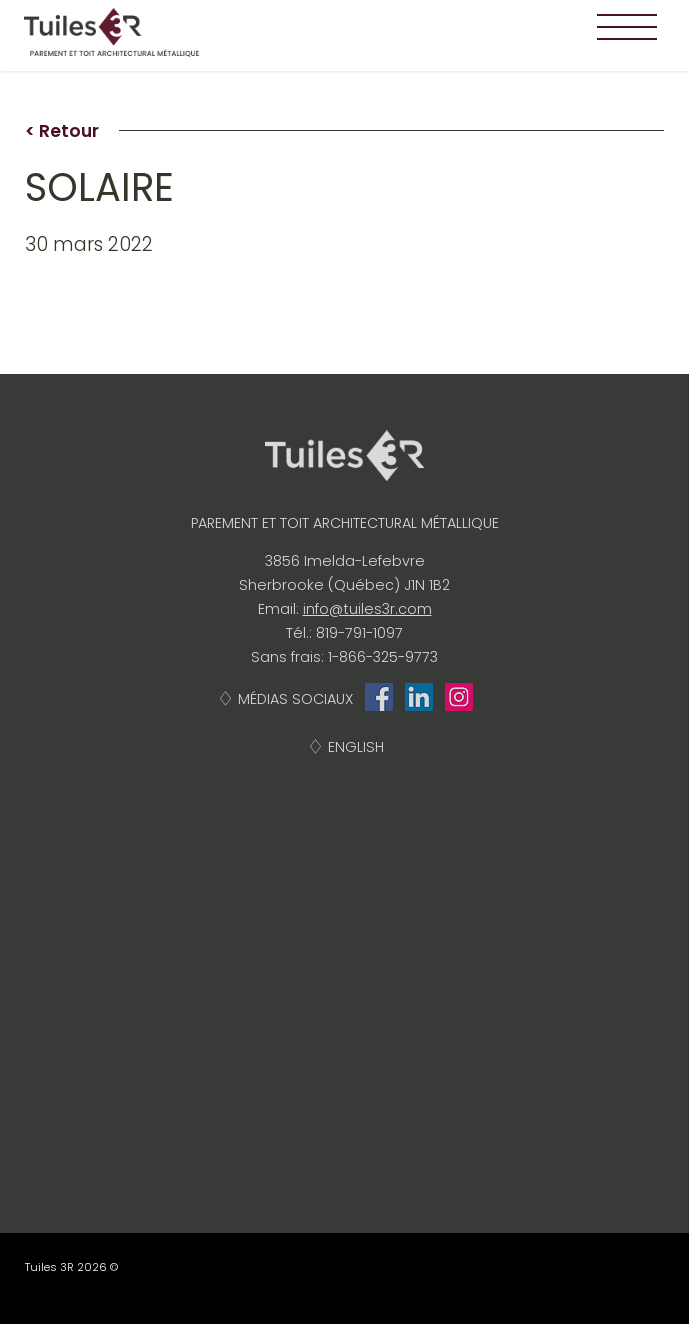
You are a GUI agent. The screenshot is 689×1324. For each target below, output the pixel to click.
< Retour (62, 131)
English (356, 747)
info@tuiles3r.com (367, 609)
